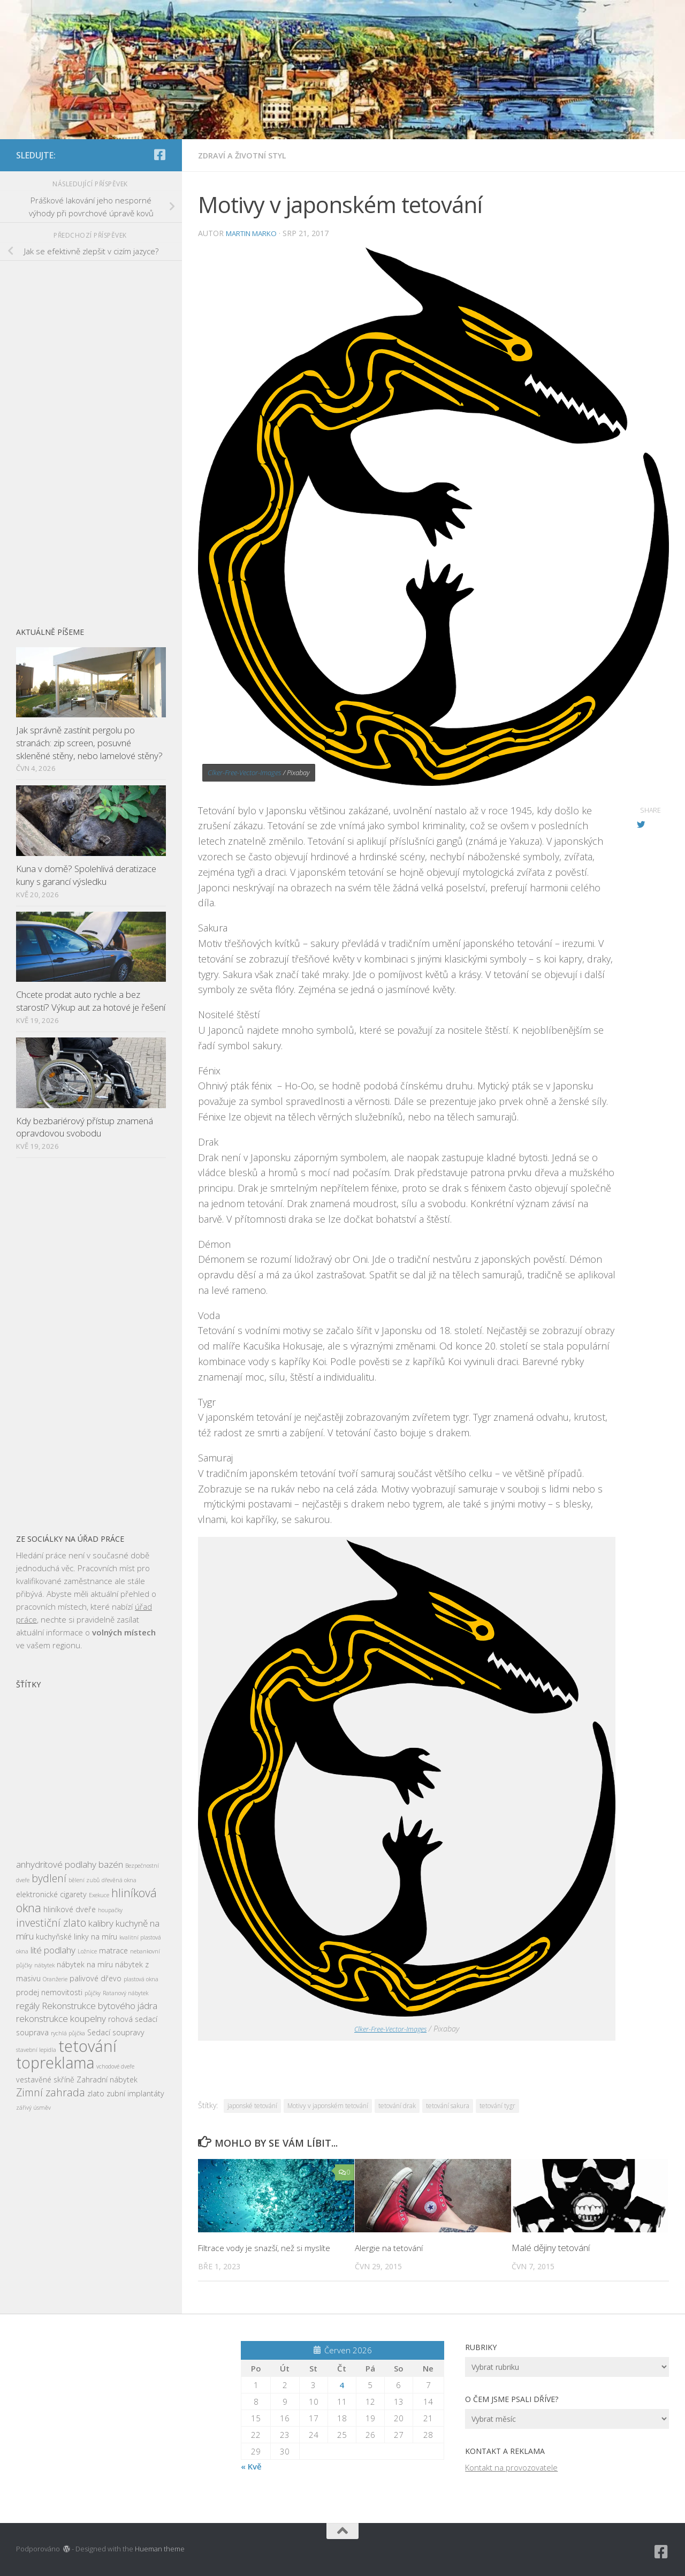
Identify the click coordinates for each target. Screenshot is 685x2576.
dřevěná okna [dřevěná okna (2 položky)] (119, 1880)
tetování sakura (447, 2105)
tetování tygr (497, 2105)
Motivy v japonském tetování (327, 2105)
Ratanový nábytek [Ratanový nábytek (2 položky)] (125, 1993)
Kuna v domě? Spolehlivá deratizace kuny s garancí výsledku (86, 875)
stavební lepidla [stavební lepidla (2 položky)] (36, 2050)
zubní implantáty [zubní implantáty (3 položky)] (135, 2093)
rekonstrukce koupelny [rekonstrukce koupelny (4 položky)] (61, 2018)
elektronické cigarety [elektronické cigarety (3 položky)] (51, 1894)
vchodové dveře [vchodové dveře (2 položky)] (115, 2066)
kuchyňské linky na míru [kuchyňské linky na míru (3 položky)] (76, 1936)
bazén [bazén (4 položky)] (110, 1864)
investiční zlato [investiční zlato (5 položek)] (51, 1922)
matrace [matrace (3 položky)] (113, 1950)
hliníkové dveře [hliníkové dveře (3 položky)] (69, 1909)
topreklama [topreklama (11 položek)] (55, 2062)
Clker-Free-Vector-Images (244, 772)
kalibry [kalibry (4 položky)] (100, 1923)
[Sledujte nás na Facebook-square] (159, 154)
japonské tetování (252, 2105)
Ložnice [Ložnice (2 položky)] (87, 1951)
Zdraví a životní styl (246, 155)
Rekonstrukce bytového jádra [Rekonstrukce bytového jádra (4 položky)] (99, 2005)
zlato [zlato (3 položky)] (95, 2093)
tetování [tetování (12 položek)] (87, 2046)
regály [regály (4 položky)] (28, 2005)
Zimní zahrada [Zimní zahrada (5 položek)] (50, 2092)
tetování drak (397, 2105)
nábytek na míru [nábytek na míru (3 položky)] (85, 1964)
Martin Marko (255, 233)
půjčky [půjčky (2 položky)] (93, 1993)
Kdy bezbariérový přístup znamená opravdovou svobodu (84, 1127)
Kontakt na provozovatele (511, 2466)
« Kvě (251, 2465)
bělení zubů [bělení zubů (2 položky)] (84, 1880)
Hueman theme (160, 2548)
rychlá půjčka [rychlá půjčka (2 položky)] (68, 2033)
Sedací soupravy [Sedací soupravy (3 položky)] (115, 2032)
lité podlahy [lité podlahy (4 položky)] (53, 1950)
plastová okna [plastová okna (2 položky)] (141, 1979)
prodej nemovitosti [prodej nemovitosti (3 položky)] (49, 1992)
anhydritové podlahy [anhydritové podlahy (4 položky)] (56, 1864)
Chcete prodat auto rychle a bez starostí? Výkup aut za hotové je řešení (90, 1000)
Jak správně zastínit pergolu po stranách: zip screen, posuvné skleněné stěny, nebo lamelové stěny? (89, 742)
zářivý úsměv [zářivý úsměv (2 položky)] (33, 2107)
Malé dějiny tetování (551, 2247)
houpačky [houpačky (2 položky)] (110, 1910)
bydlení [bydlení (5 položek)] (49, 1878)
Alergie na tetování (391, 2247)
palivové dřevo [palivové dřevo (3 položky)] (95, 1978)
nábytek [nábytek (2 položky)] (44, 1965)
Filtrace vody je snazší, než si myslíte (269, 2247)
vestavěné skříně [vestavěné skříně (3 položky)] (45, 2079)
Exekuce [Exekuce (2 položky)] (99, 1895)
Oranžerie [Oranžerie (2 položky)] (55, 1979)
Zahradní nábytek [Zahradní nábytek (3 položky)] (107, 2079)
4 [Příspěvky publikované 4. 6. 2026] (341, 2384)
